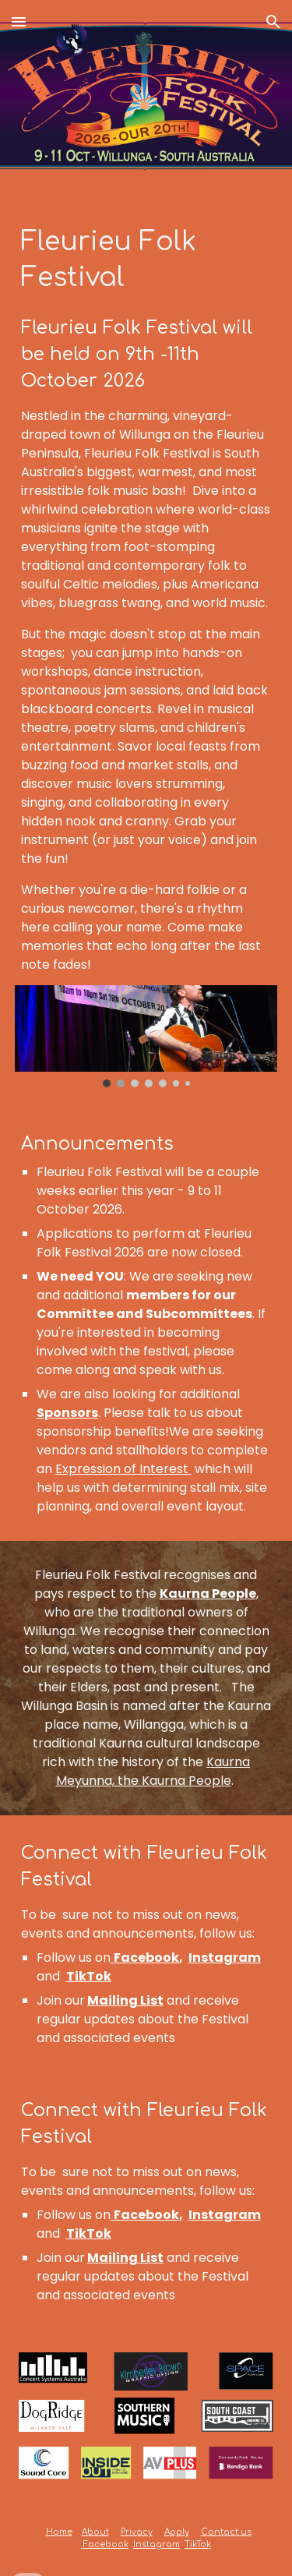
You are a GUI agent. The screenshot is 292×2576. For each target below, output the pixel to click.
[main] (146, 599)
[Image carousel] (146, 1036)
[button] (18, 21)
